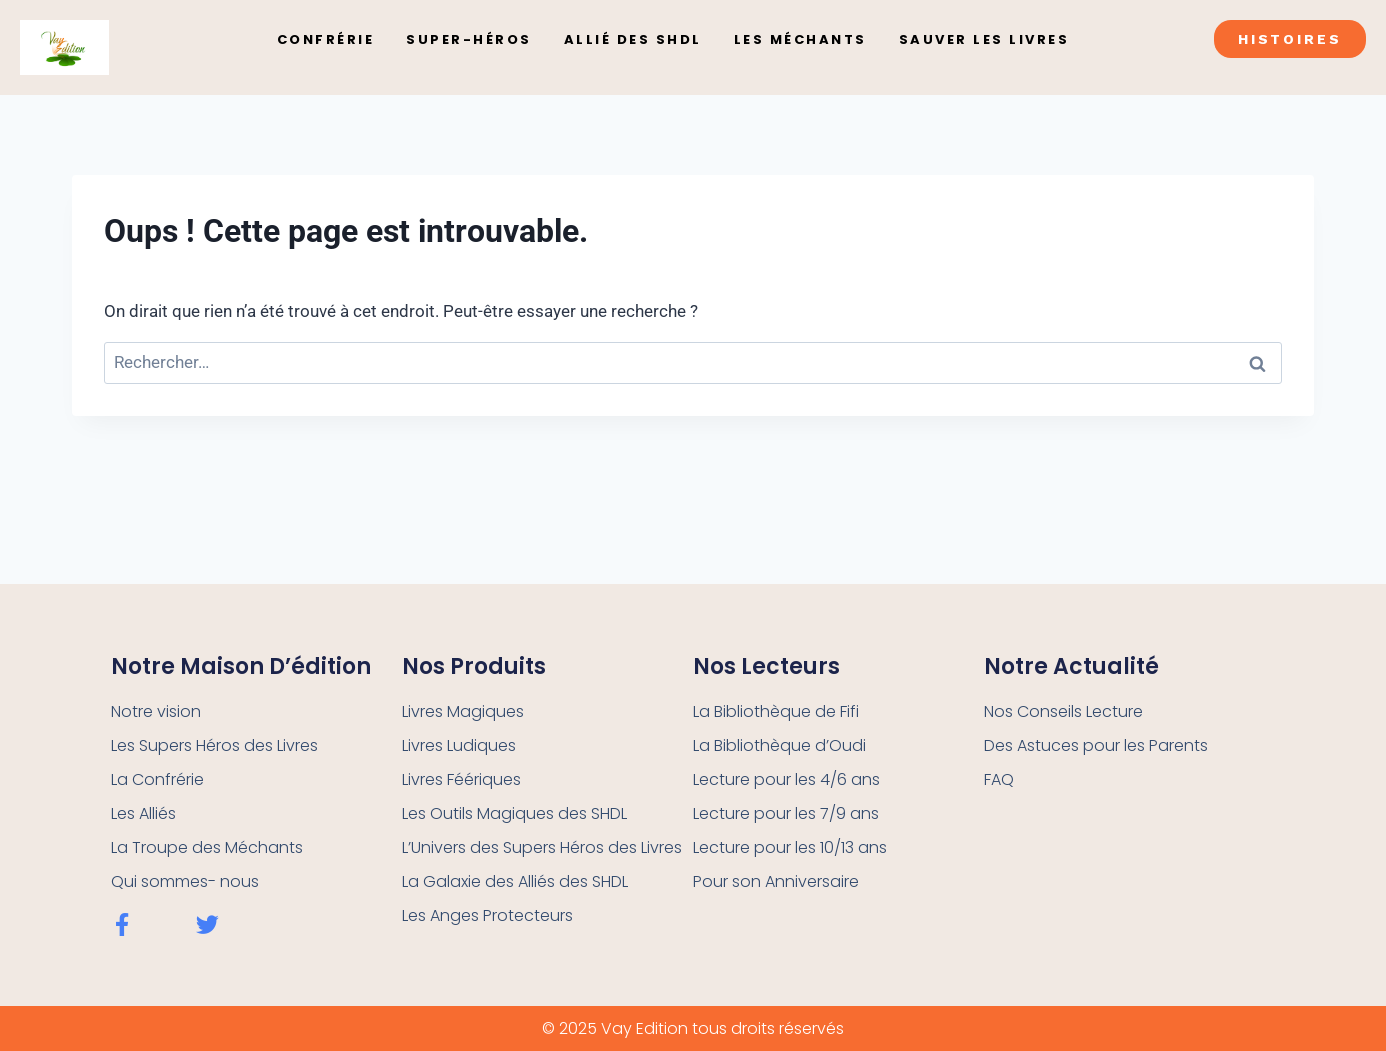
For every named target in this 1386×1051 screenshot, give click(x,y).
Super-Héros (469, 39)
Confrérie (326, 39)
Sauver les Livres (984, 39)
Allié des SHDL (633, 39)
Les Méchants (800, 39)
